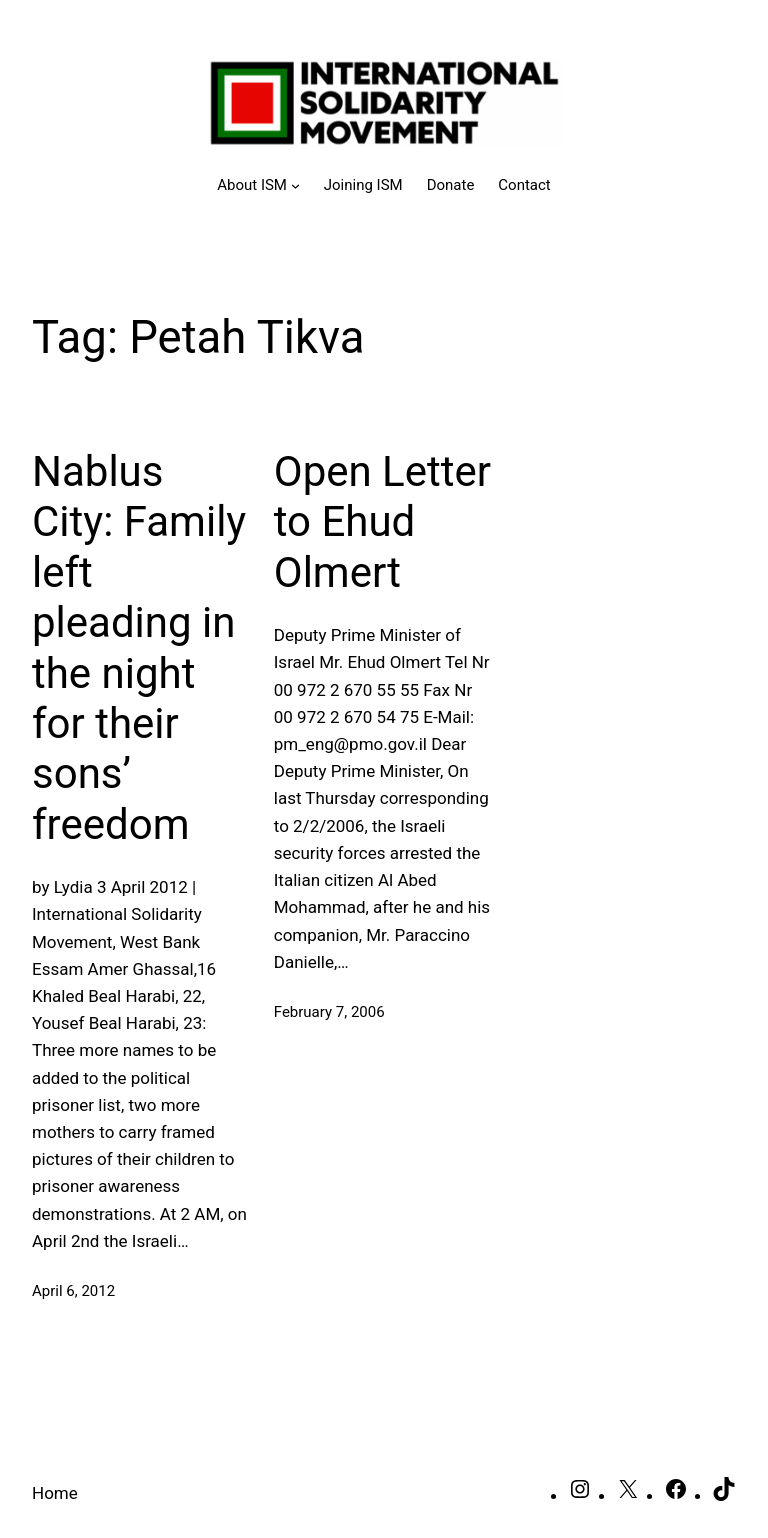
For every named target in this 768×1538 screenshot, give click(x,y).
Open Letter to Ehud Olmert (382, 522)
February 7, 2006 (329, 1012)
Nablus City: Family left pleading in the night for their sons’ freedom (139, 648)
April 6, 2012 (73, 1291)
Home (55, 1493)
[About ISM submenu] (258, 185)
